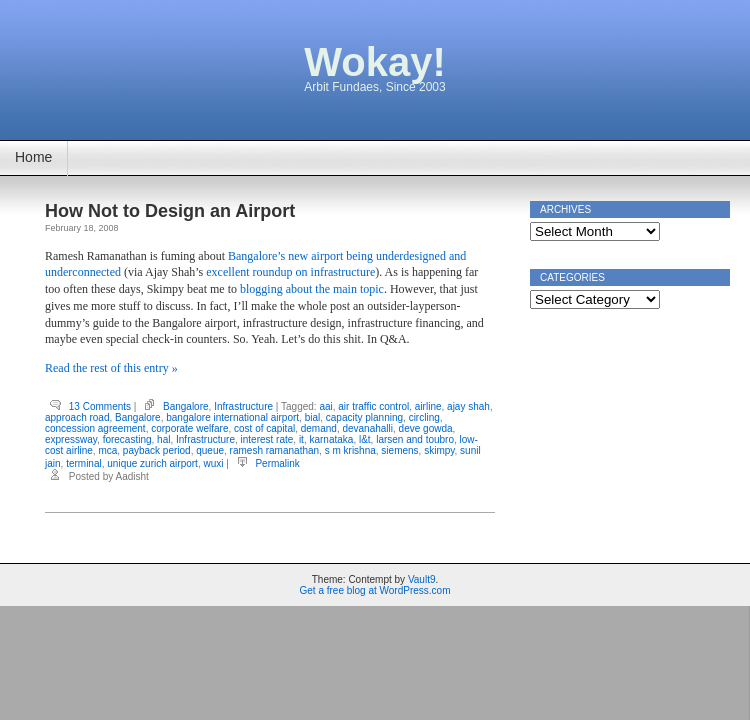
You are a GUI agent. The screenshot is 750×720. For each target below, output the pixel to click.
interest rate (267, 439)
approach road (77, 417)
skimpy (439, 450)
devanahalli (367, 428)
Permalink (277, 463)
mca (107, 450)
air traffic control (373, 406)
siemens (399, 450)
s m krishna (350, 450)
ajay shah (468, 406)
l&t (365, 439)
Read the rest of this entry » (111, 368)
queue (210, 450)
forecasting (127, 439)
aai (325, 406)
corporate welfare (189, 428)
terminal (84, 463)
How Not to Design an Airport (170, 211)
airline (428, 406)
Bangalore (186, 406)
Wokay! (375, 62)
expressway (71, 439)
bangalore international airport (232, 417)
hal (163, 439)
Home (33, 157)
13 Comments (100, 406)
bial (313, 417)
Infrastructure (243, 406)
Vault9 (422, 579)
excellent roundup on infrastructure (290, 272)
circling (424, 417)
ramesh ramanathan (275, 450)
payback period (157, 450)
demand (319, 428)
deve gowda (426, 428)
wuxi (213, 463)
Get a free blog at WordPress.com (375, 590)
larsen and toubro (415, 439)
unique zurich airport (152, 463)
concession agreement (95, 428)
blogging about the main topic (312, 289)
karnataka (331, 439)
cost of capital (264, 428)
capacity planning (364, 417)
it (301, 439)
